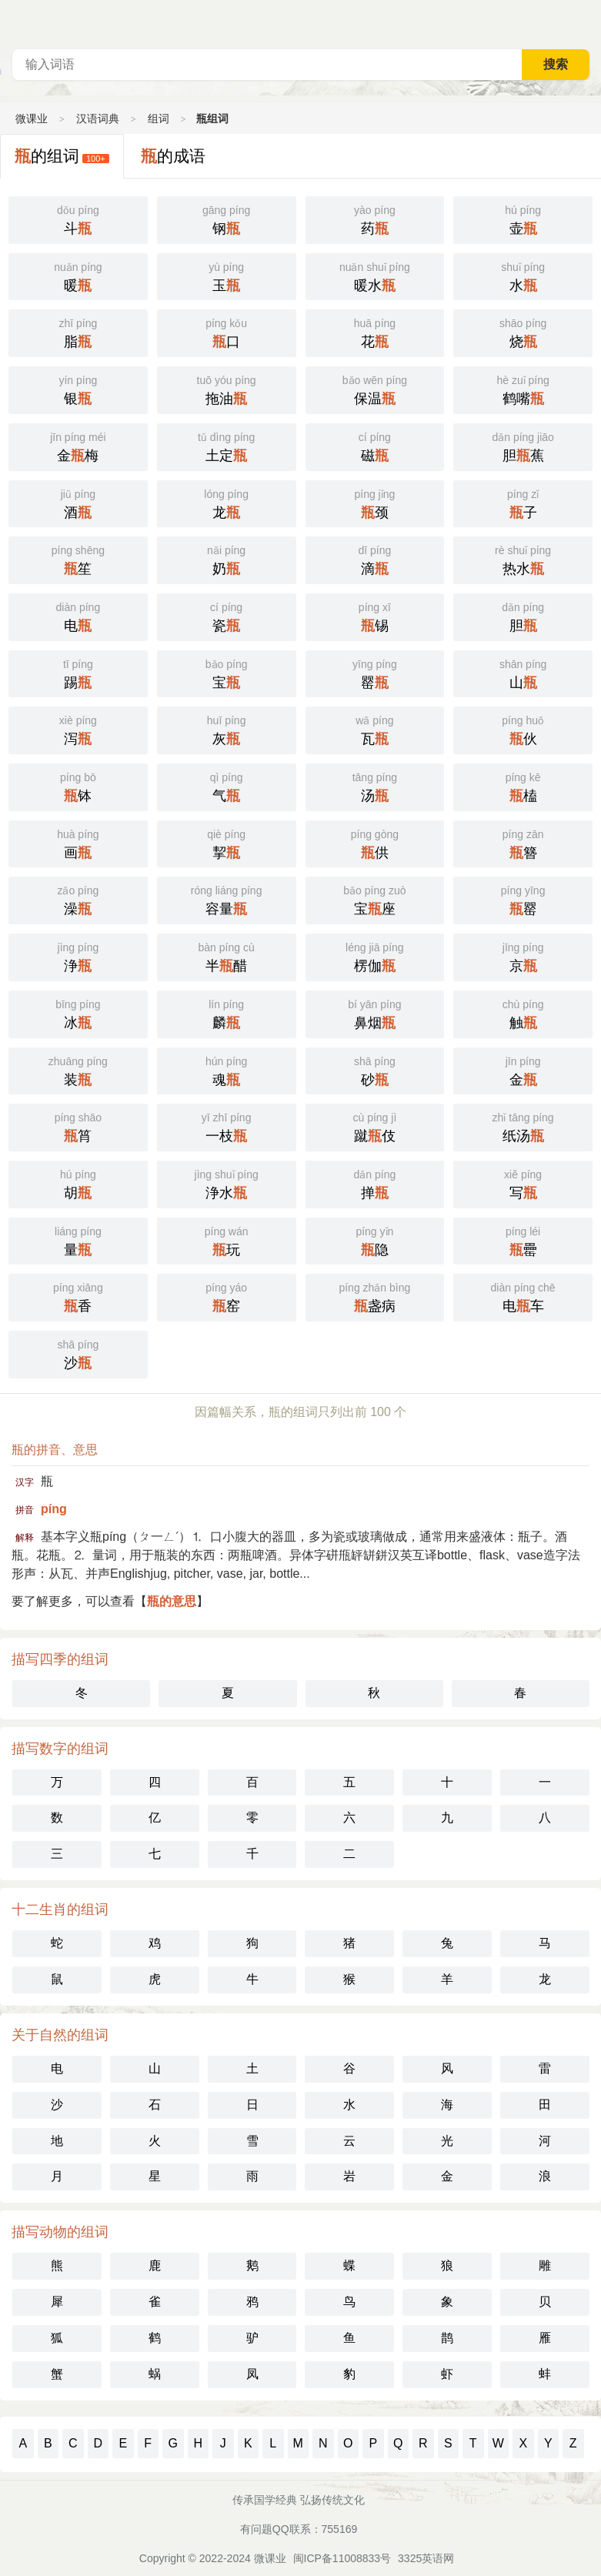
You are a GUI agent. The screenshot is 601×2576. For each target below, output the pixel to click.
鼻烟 (375, 1013)
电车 (522, 1296)
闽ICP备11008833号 (342, 2558)
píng (54, 1508)
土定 (226, 445)
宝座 (375, 899)
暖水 (375, 275)
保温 (375, 388)
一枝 (226, 1126)
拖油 (226, 388)
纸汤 (522, 1126)
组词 (158, 118)
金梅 (78, 445)
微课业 (31, 118)
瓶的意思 (171, 1601)
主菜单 (588, 23)
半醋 (226, 956)
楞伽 (375, 956)
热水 (522, 558)
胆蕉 (522, 445)
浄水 (226, 1183)
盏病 (375, 1296)
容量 (226, 899)
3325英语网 (426, 2558)
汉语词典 (97, 118)
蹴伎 (375, 1126)
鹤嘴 (522, 388)
